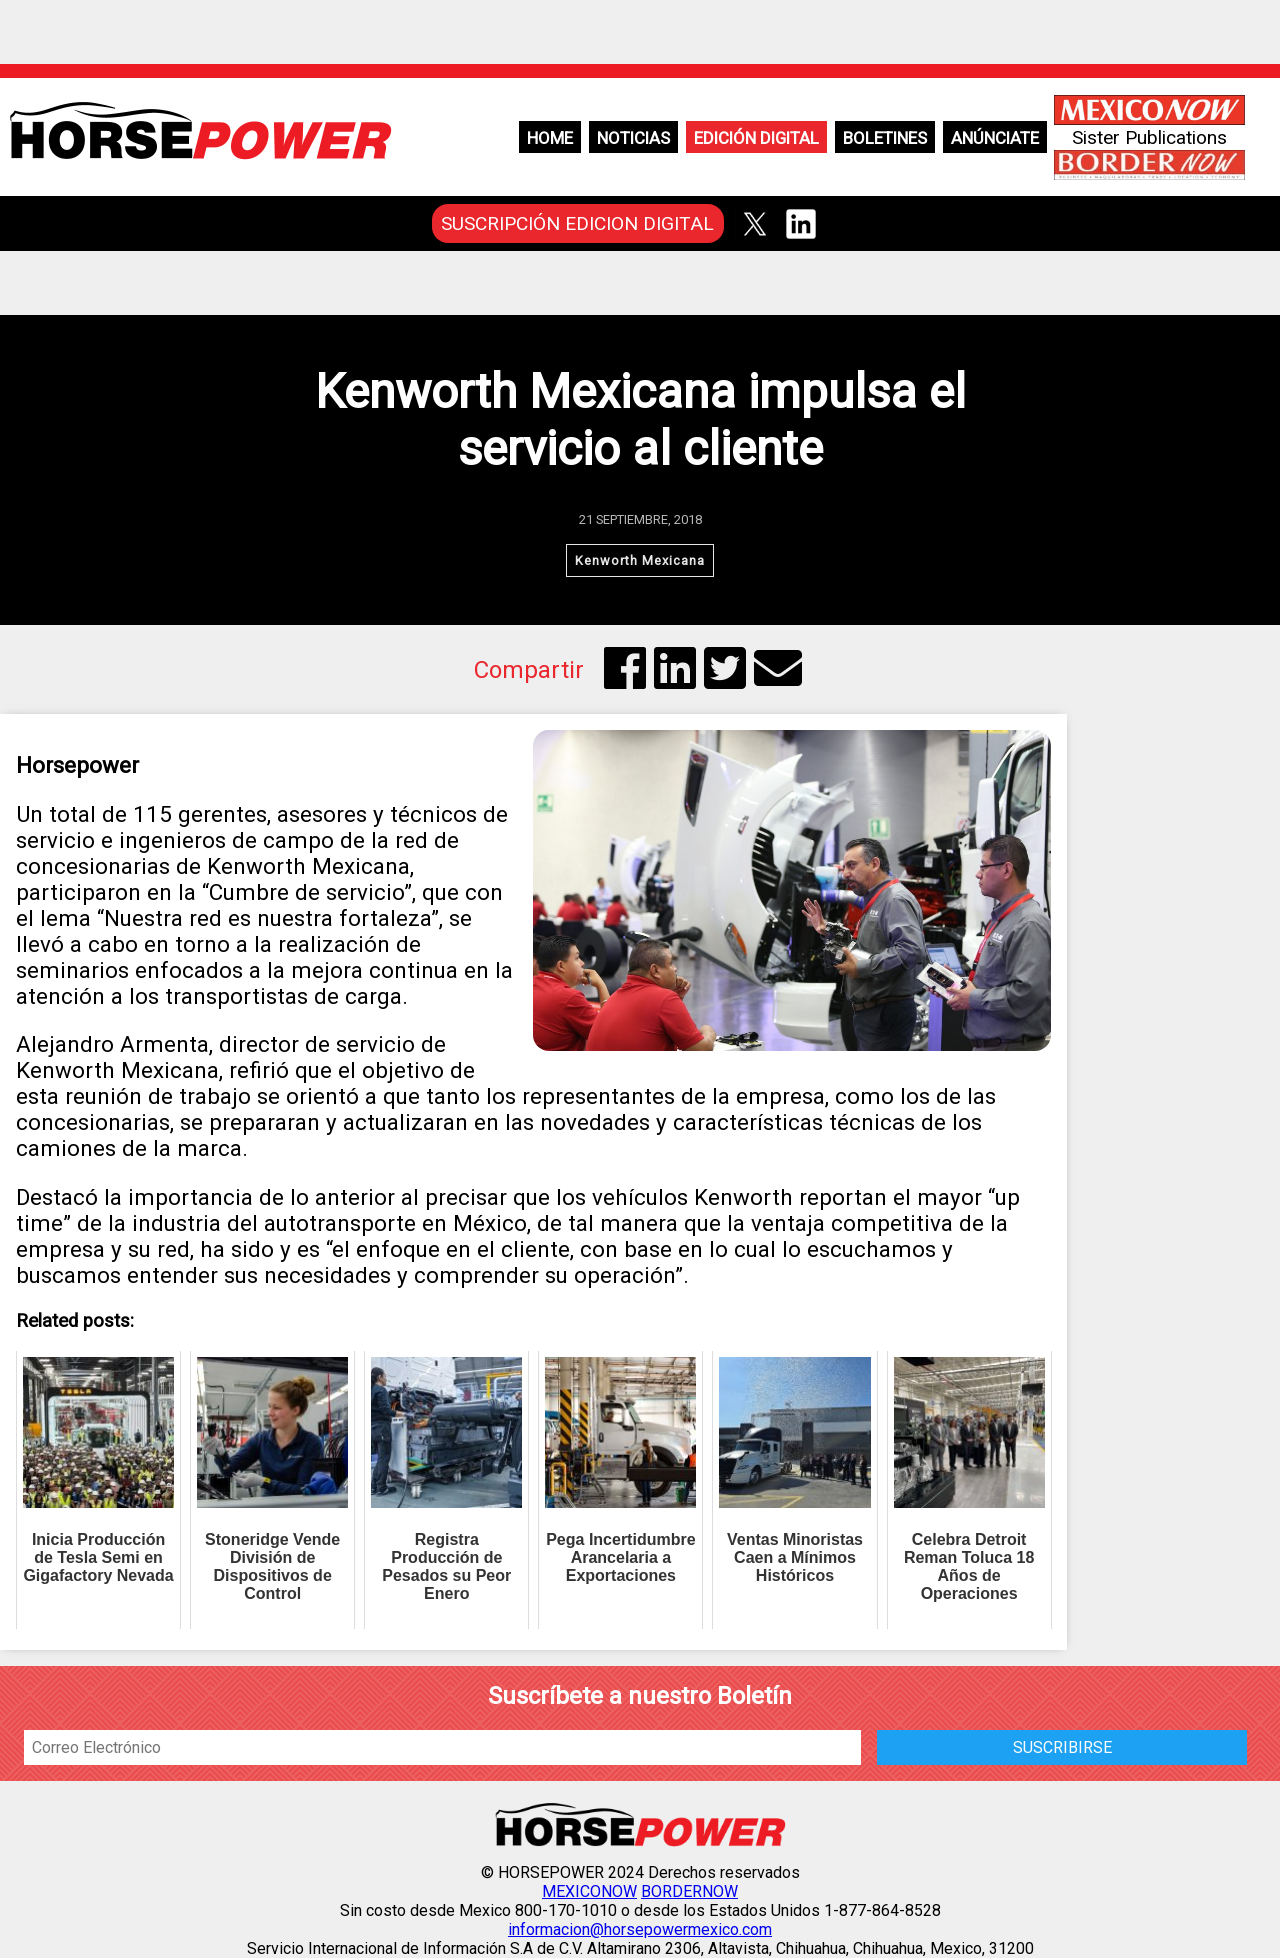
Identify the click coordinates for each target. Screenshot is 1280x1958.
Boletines (885, 138)
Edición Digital (756, 138)
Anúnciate (995, 138)
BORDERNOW (689, 1891)
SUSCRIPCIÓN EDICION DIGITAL (577, 223)
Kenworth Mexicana (640, 560)
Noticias (633, 138)
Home (550, 138)
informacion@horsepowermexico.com (640, 1929)
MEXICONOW (589, 1891)
